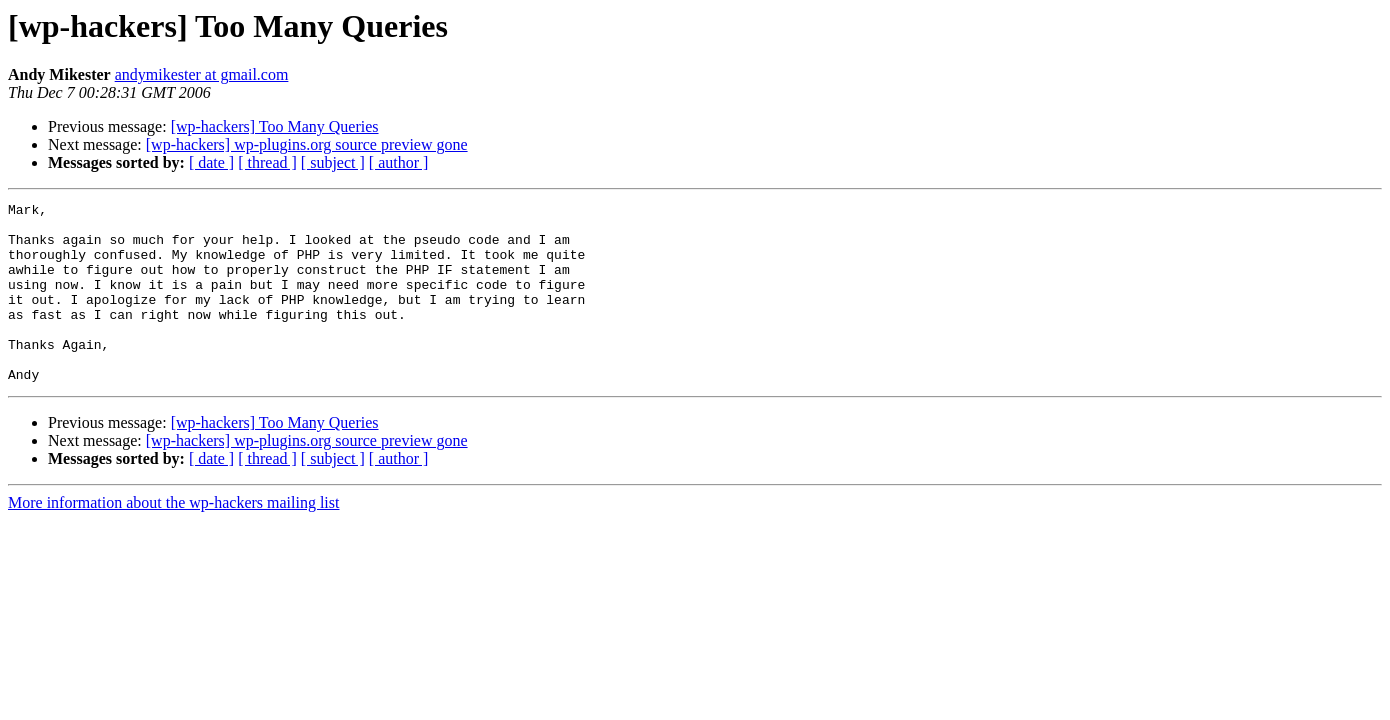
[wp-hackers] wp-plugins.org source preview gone (307, 144)
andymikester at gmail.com (202, 74)
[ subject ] (333, 162)
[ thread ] (267, 162)
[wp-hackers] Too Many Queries (275, 126)
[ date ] (211, 162)
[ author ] (399, 162)
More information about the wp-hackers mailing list (173, 538)
